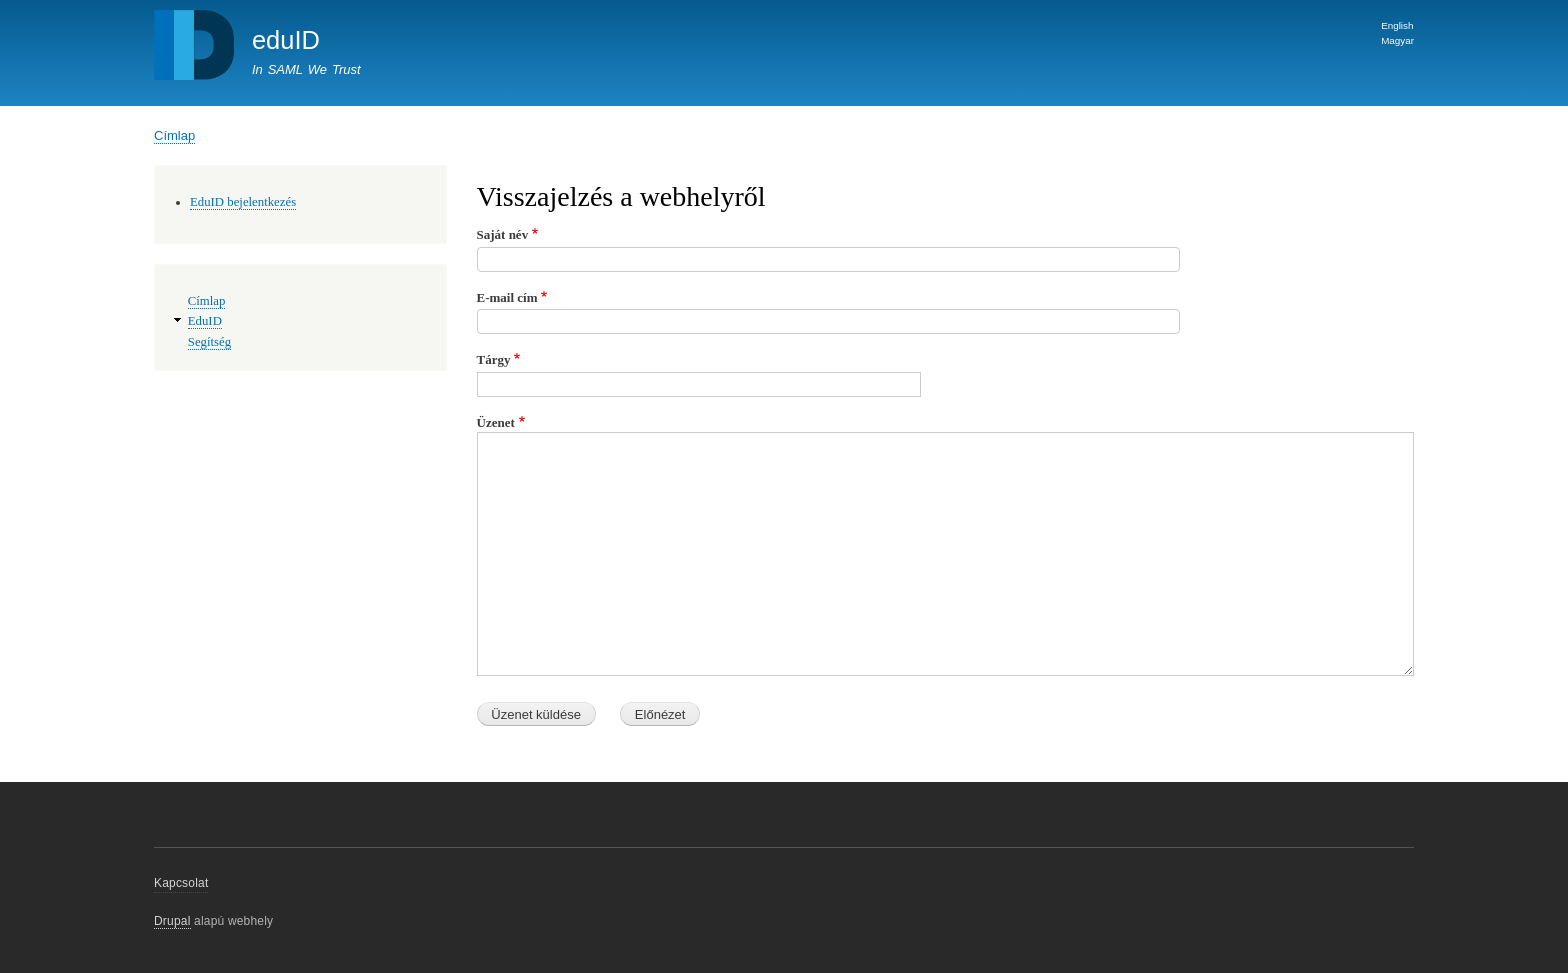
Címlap (174, 135)
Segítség (209, 342)
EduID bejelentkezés (243, 202)
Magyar (1397, 40)
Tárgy (494, 359)
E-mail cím (507, 297)
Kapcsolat (181, 883)
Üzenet (496, 422)
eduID (286, 40)
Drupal (172, 921)
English (1397, 25)
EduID (205, 321)
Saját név (503, 234)
